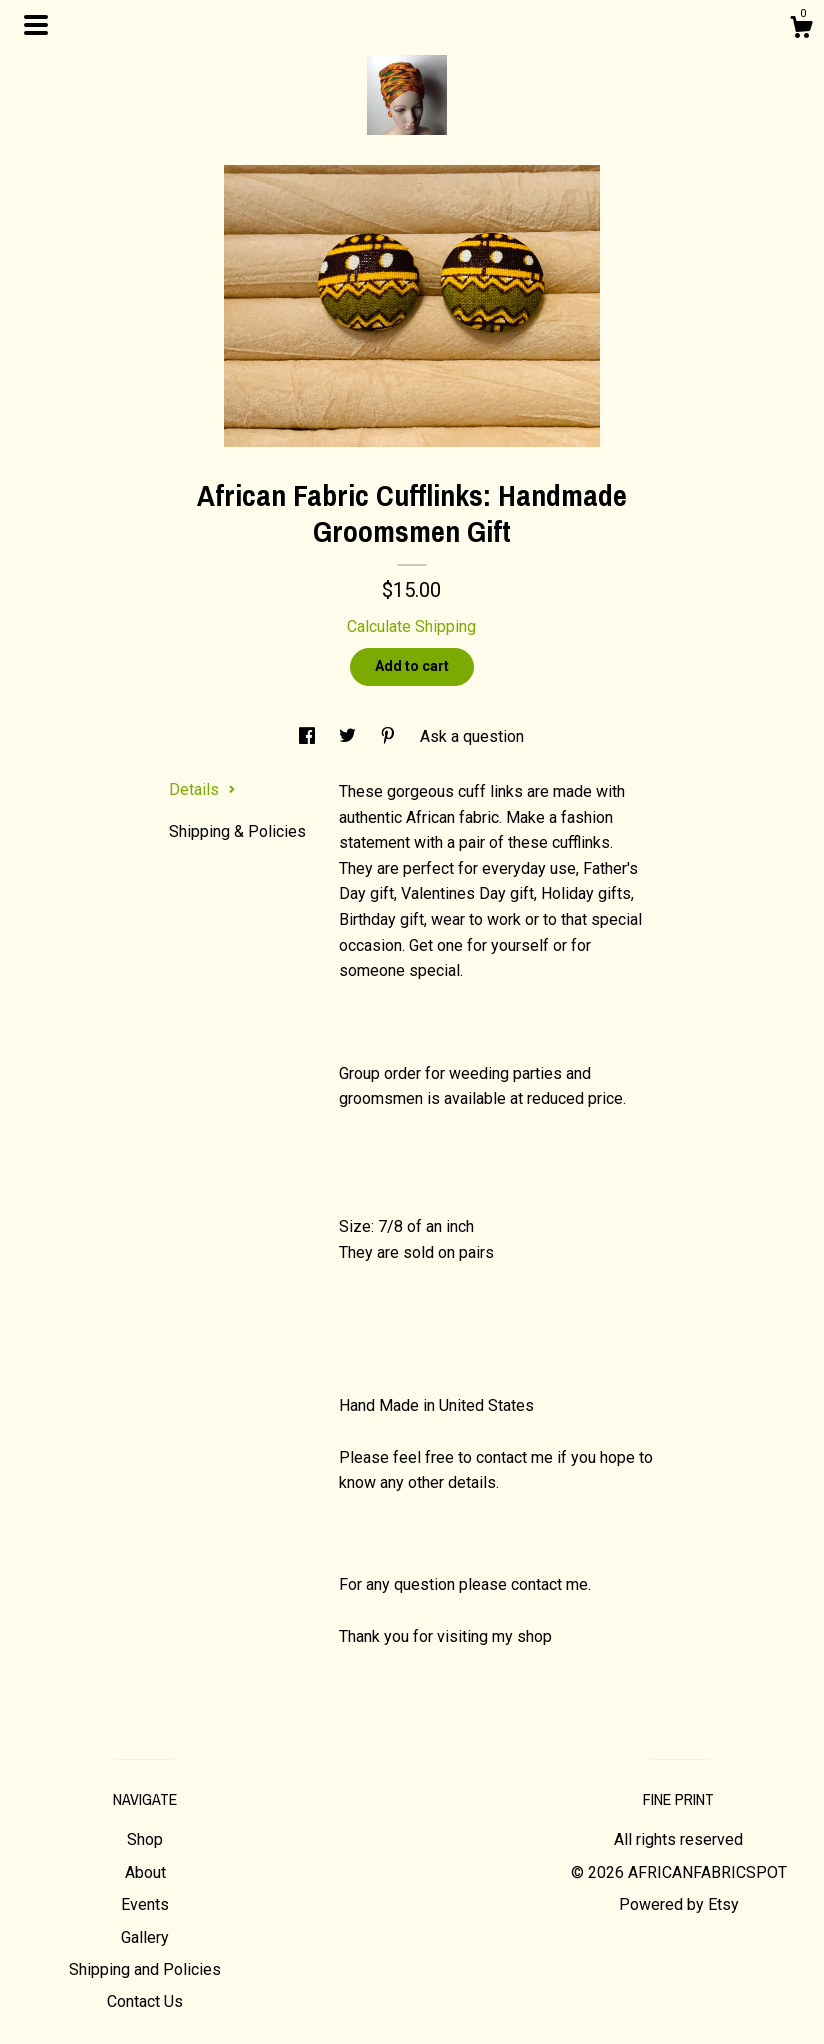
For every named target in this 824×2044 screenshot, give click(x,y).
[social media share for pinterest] (390, 736)
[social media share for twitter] (349, 736)
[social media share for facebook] (309, 736)
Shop (145, 1839)
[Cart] (801, 30)
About (145, 1872)
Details (202, 789)
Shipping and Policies (145, 1969)
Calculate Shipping (411, 626)
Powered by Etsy (679, 1904)
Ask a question (472, 736)
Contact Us (145, 2001)
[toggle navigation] (36, 25)
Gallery (145, 1937)
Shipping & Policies (237, 831)
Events (145, 1904)
